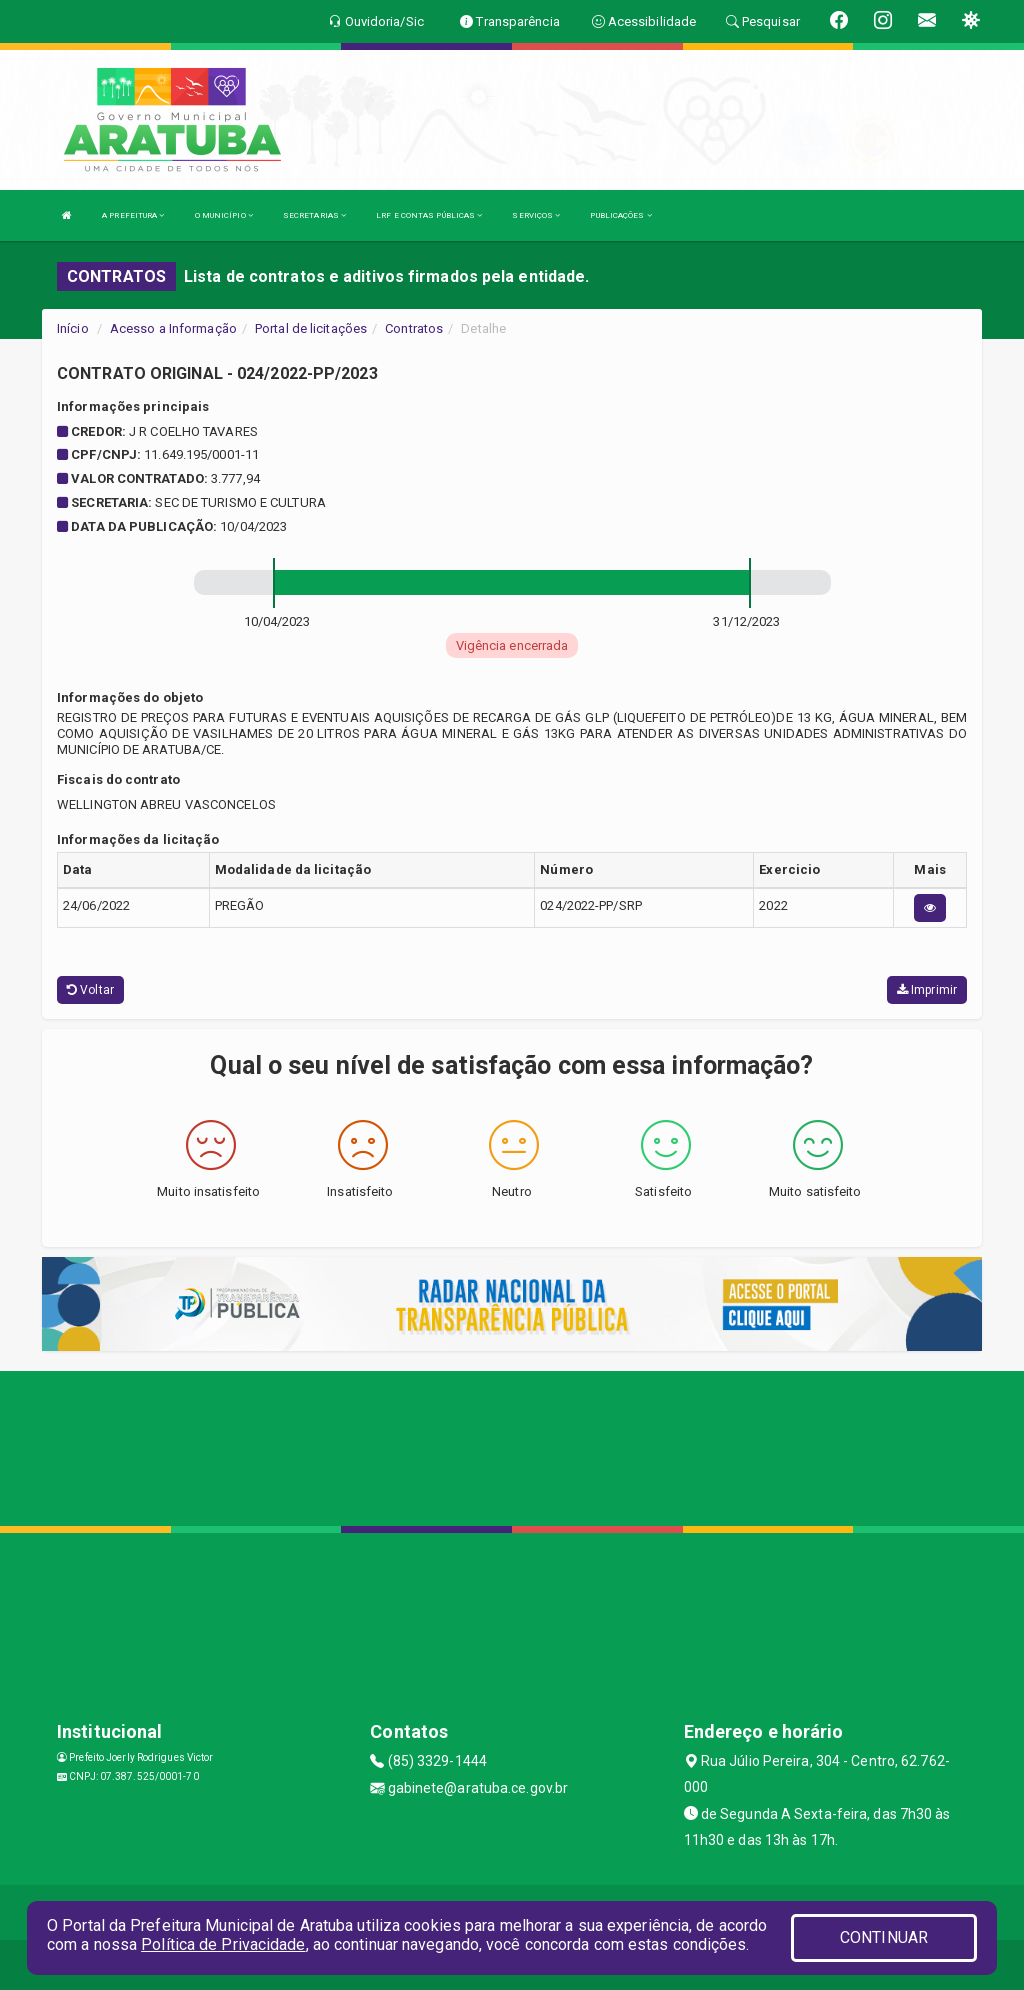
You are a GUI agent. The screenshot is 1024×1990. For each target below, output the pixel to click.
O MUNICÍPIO (224, 215)
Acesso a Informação (173, 328)
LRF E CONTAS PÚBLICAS (429, 215)
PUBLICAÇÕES (620, 215)
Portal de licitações (311, 328)
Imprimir (927, 990)
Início (73, 328)
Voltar (90, 990)
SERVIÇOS (536, 215)
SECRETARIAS (314, 215)
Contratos (414, 328)
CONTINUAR (884, 1937)
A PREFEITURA (133, 215)
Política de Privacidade (223, 1944)
